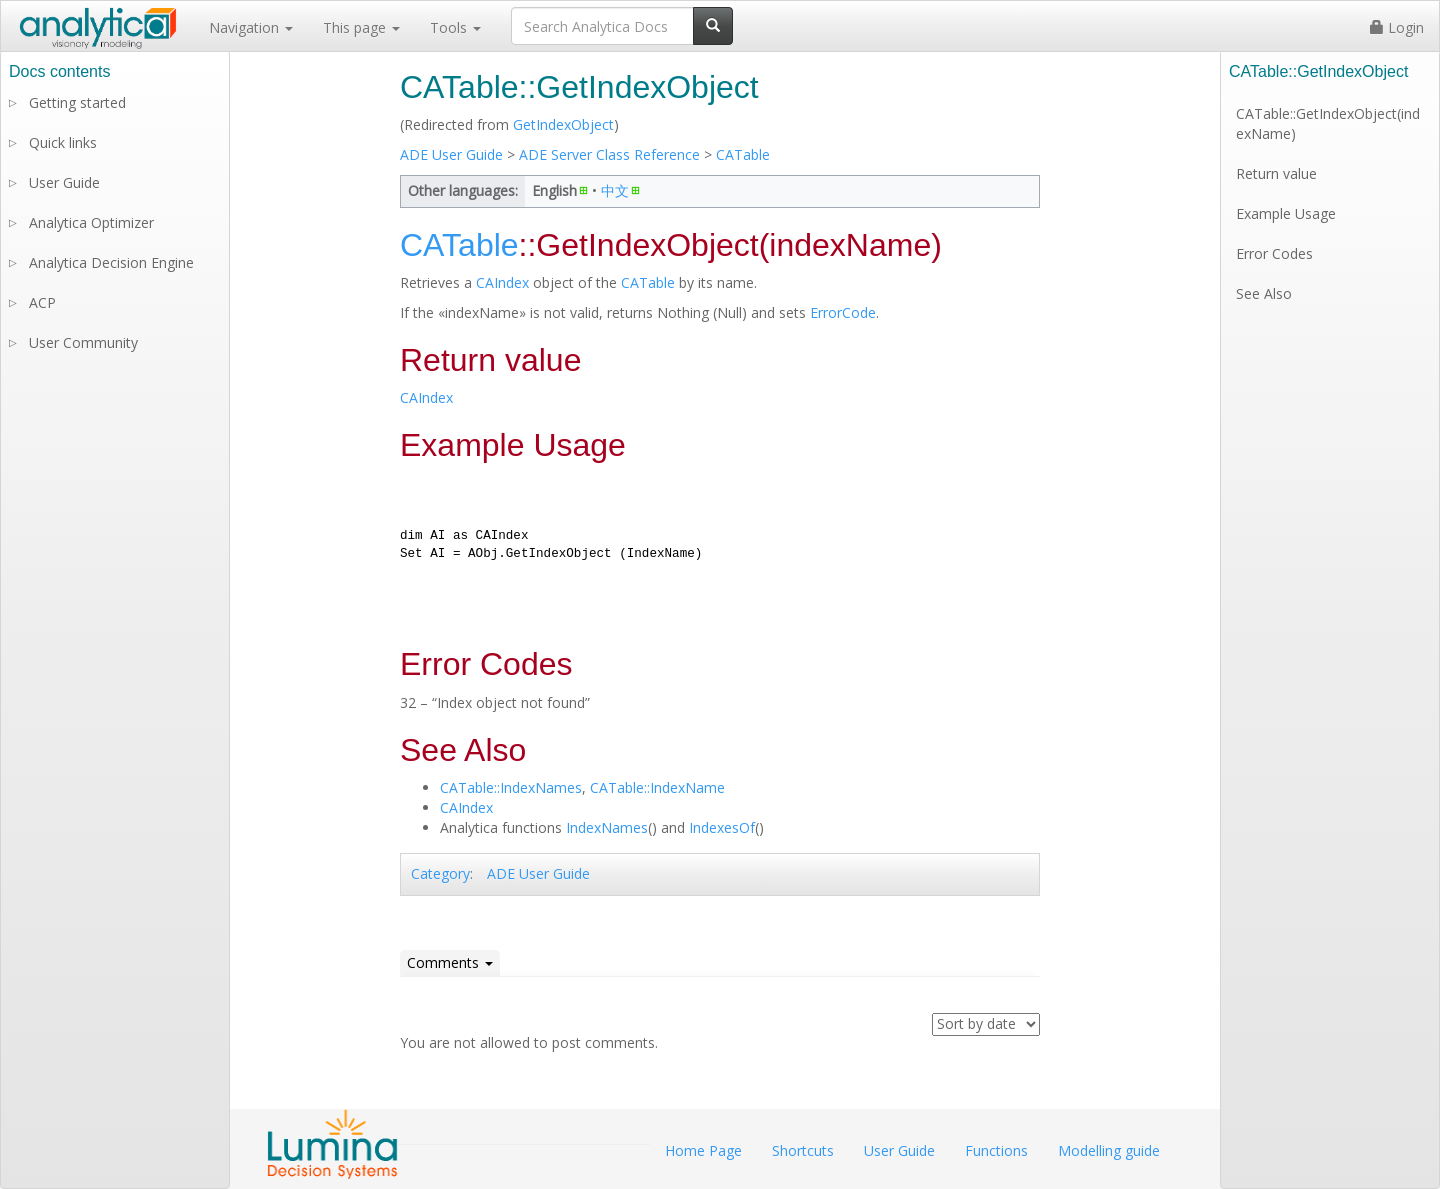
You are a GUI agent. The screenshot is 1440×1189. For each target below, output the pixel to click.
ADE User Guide (451, 154)
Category (440, 873)
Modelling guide (1109, 1150)
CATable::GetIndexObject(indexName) (1328, 123)
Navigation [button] (251, 27)
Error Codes (1274, 253)
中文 (615, 190)
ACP (42, 302)
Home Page (703, 1150)
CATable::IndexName (657, 787)
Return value (1276, 173)
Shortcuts (803, 1150)
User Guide (64, 182)
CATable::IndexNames (511, 787)
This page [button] (361, 27)
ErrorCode (843, 312)
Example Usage (1286, 213)
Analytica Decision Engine (111, 262)
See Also (1264, 293)
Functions (996, 1150)
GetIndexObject (563, 124)
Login (1397, 27)
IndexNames (607, 827)
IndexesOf (722, 827)
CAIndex (502, 282)
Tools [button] (455, 27)
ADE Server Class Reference (609, 154)
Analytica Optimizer (91, 222)
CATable (743, 154)
